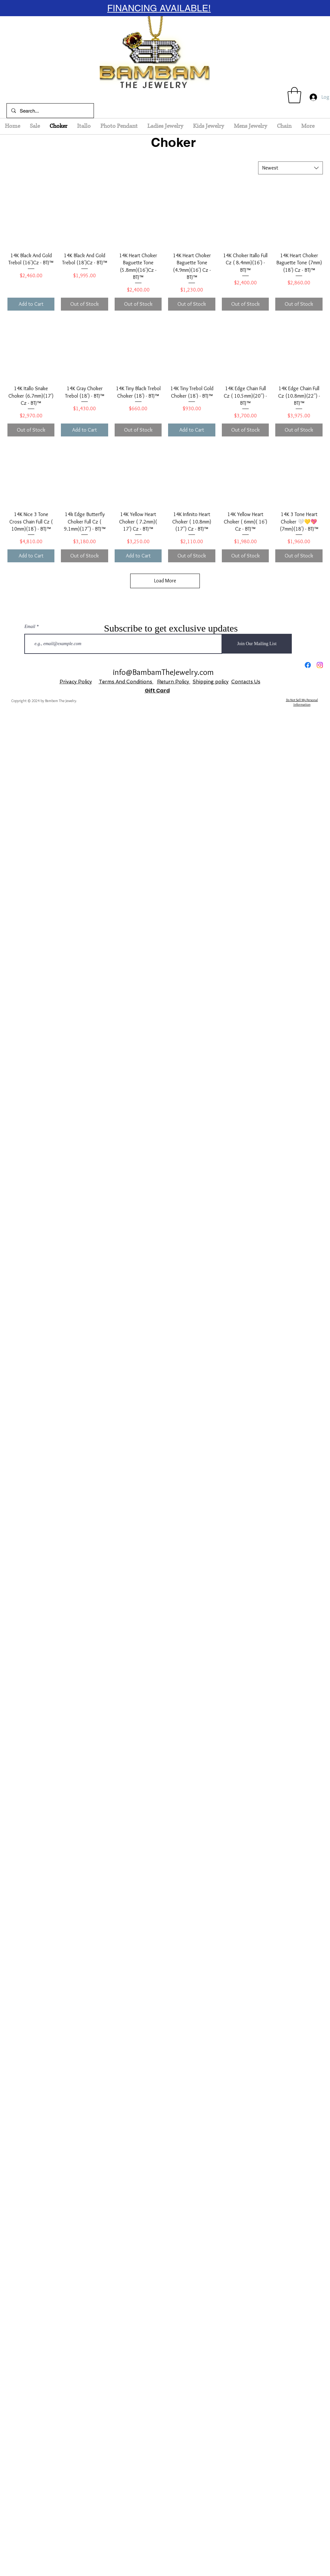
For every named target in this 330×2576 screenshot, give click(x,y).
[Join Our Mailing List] (257, 644)
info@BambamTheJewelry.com (163, 672)
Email (30, 626)
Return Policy (173, 682)
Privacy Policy (76, 682)
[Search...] (50, 111)
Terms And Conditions (126, 682)
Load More (165, 581)
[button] (294, 95)
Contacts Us (245, 682)
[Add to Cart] (30, 304)
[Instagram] (320, 665)
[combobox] (290, 167)
